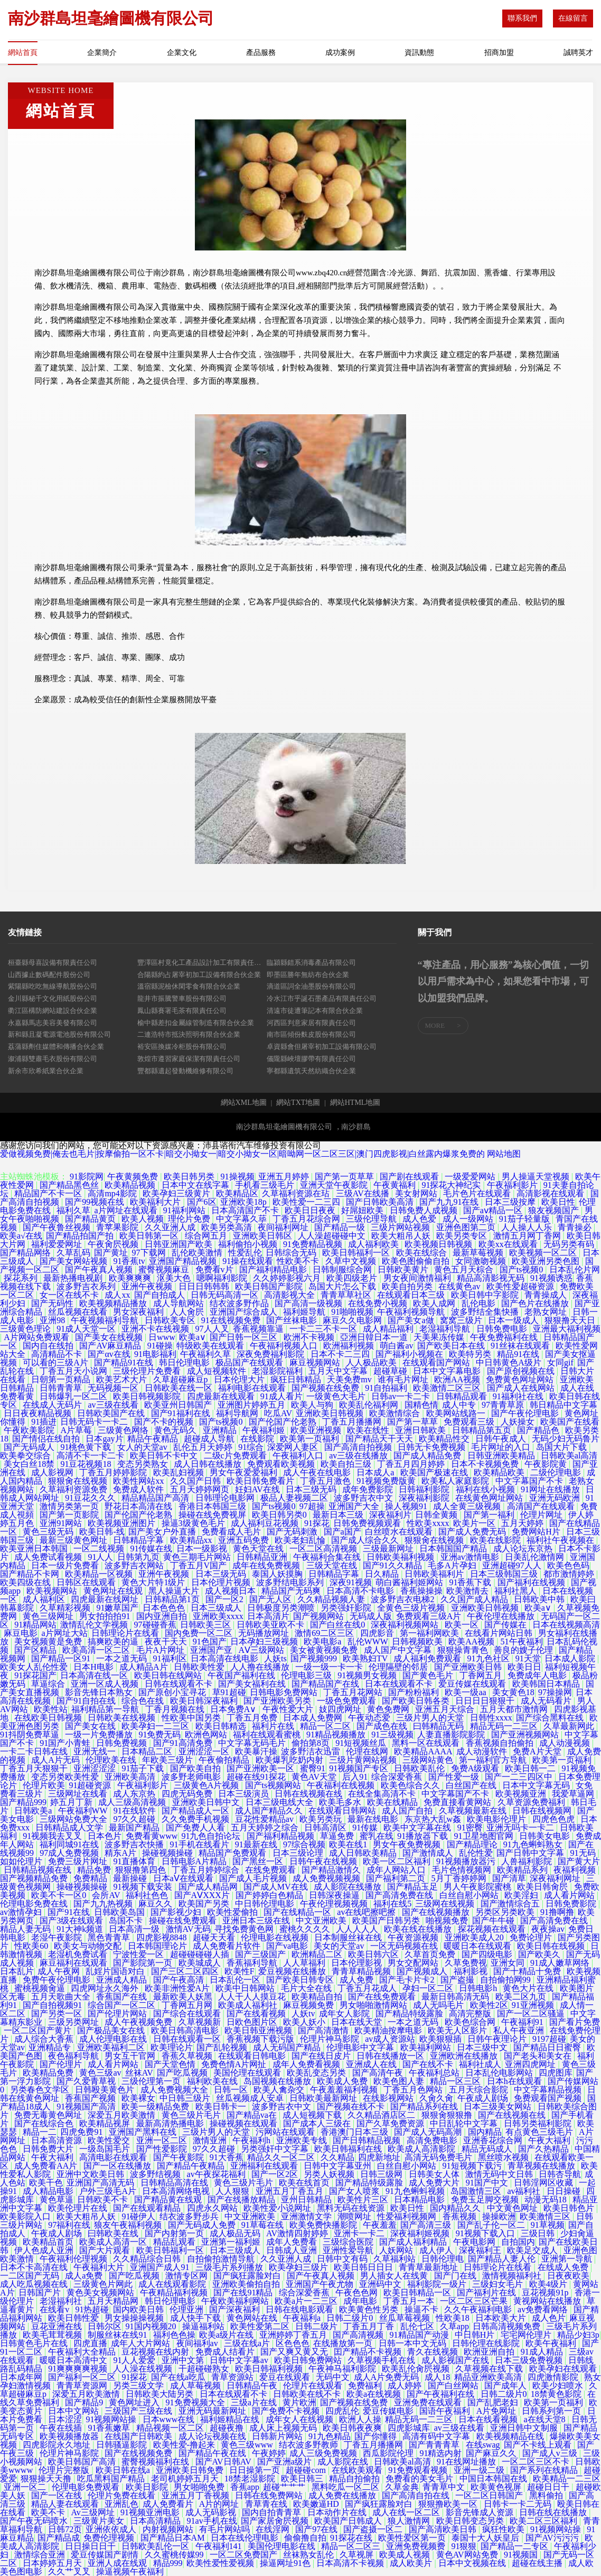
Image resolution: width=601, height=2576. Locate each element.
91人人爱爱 (135, 2360)
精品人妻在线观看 (66, 2503)
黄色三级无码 (49, 1531)
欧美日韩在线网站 (169, 1675)
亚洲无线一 (95, 1751)
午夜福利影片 (513, 1184)
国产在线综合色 (45, 2123)
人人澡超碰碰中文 (333, 1235)
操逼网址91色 (286, 2563)
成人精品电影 (49, 2191)
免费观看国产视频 (549, 2098)
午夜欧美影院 (30, 1430)
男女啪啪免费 (200, 2486)
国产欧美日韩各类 (417, 1700)
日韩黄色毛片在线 (35, 2343)
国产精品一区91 (61, 1658)
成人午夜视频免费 (139, 2021)
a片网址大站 (64, 1633)
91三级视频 (392, 1734)
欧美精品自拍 (318, 1996)
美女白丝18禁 (30, 1463)
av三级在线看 (114, 1404)
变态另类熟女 (143, 1463)
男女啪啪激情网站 (374, 2005)
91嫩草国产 (117, 1607)
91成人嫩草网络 (560, 1962)
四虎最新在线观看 (222, 1396)
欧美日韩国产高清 (83, 2461)
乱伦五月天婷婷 (203, 1447)
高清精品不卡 (57, 1354)
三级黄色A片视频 (207, 1785)
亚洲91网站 (62, 1523)
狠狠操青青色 (463, 1649)
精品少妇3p (578, 2334)
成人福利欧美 (374, 1244)
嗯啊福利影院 (222, 1277)
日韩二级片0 (350, 2317)
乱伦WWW (368, 1641)
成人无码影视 (211, 2512)
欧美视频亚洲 (521, 1793)
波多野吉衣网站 (135, 1565)
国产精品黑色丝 (70, 1184)
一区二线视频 (99, 1548)
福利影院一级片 (437, 2284)
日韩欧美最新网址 (324, 2098)
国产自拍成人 (160, 1294)
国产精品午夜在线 (213, 2453)
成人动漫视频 (565, 1742)
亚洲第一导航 (567, 2258)
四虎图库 (555, 2072)
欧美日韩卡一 (221, 2106)
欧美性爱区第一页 (413, 2537)
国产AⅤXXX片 (203, 1895)
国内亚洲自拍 (162, 1616)
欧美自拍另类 (408, 1286)
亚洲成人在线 (372, 2064)
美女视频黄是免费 (49, 1641)
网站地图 (504, 1153)
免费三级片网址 (78, 1861)
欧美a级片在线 (227, 2334)
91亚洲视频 (534, 2005)
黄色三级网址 (49, 1616)
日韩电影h (479, 1988)
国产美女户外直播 (163, 1531)
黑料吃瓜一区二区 (346, 2486)
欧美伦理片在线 (78, 2207)
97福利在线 (69, 2224)
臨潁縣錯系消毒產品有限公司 (311, 962)
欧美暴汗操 (256, 1751)
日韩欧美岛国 (120, 1912)
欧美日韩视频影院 (148, 1396)
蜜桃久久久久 (305, 1928)
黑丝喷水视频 (504, 2157)
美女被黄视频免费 (325, 1649)
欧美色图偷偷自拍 (417, 1261)
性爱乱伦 (245, 1252)
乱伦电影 (479, 1303)
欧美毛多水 (341, 1802)
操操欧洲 (499, 2216)
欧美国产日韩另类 (387, 1920)
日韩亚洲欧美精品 (502, 1455)
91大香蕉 (226, 2157)
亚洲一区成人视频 (105, 1683)
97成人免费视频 (70, 1852)
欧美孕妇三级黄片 (177, 1193)
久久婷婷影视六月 (288, 1277)
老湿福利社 (62, 2300)
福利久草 (73, 1210)
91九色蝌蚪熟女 (534, 1844)
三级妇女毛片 (498, 2284)
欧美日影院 (148, 2486)
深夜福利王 (481, 2250)
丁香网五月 (481, 1675)
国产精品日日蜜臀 (548, 2047)
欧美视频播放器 (70, 2436)
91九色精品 (329, 2436)
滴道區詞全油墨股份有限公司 (311, 986)
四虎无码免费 (188, 1793)
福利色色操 (174, 2334)
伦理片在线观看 (313, 2385)
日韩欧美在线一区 (179, 1387)
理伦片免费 (190, 1218)
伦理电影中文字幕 (361, 2047)
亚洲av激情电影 (470, 1556)
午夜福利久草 (206, 1354)
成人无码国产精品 (288, 2047)
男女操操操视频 (135, 2317)
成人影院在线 (343, 2461)
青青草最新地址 (429, 2267)
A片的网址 (220, 2503)
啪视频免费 (447, 1920)
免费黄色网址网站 (521, 1379)
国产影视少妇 (177, 1912)
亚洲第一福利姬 (231, 2241)
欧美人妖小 (305, 2021)
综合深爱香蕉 (397, 1776)
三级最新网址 (389, 1548)
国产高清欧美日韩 (443, 2529)
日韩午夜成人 (501, 1438)
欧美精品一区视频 (100, 1573)
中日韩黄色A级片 (509, 1362)
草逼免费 (338, 1835)
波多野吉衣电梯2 (403, 1599)
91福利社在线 (519, 1396)
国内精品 (485, 2131)
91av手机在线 (212, 2520)
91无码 (584, 1852)
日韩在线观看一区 (188, 2038)
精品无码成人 (488, 2148)
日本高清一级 (135, 1928)
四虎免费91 (82, 2131)
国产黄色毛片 (428, 1675)
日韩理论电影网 (226, 1497)
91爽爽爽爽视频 (78, 2368)
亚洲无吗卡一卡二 (521, 1827)
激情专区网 (187, 2275)
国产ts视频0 (523, 1269)
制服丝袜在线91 (118, 2334)
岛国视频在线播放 (278, 2081)
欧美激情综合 (395, 1413)
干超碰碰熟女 (205, 2368)
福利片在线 (274, 1726)
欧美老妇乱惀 (301, 1540)
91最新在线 (257, 1844)
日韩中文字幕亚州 (338, 2165)
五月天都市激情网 (515, 1709)
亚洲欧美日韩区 (263, 1235)
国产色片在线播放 (536, 1303)
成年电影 (361, 2300)
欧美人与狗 (313, 1404)
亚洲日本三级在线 (257, 1920)
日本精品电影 (420, 2199)
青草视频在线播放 (542, 2165)
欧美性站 (51, 1709)
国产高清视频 (359, 2334)
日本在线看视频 (489, 2419)
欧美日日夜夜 (311, 1210)
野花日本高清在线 (139, 1506)
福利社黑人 (516, 1590)
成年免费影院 (368, 1489)
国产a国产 (342, 1531)
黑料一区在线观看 (427, 1742)
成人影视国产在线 (456, 2360)
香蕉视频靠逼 (259, 1328)
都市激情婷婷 (569, 1573)
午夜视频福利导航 (105, 1320)
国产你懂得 (376, 2436)
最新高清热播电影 (171, 2123)
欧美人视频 (142, 1218)
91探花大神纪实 (452, 1184)
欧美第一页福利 (310, 1438)
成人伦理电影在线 (114, 2038)
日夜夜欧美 (568, 2275)
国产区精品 (36, 1649)
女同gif (560, 1362)
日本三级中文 (483, 2047)
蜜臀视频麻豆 (164, 1269)
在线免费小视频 (378, 1303)
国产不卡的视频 (164, 1421)
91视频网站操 (112, 2419)
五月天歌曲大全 (61, 1996)
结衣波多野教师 (309, 2444)
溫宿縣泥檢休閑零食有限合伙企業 (188, 986)
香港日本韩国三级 (213, 1506)
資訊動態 (419, 53)
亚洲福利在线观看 (265, 2165)
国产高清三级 (426, 2224)
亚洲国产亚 (212, 1649)
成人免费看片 (169, 2503)
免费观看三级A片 (430, 1616)
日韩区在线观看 (87, 1582)
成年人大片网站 (141, 2343)
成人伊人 (437, 2250)
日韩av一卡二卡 (401, 1396)
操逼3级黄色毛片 (194, 1523)
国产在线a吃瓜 (179, 2377)
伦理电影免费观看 (86, 2486)
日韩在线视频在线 (309, 1793)
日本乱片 (17, 1971)
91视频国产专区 (359, 1768)
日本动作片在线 (338, 2512)
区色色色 (292, 2343)
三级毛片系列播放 (230, 2267)
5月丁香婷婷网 (460, 1878)
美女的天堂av (340, 1945)
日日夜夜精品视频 (38, 1413)
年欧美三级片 (168, 1759)
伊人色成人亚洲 (45, 2250)
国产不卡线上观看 (539, 2444)
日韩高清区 (326, 1827)
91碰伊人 (138, 2216)
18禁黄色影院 (557, 2393)
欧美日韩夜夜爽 (353, 2427)
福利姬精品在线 (230, 2419)
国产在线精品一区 (298, 1912)
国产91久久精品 (393, 1565)
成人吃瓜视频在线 (35, 2284)
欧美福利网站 (426, 2047)
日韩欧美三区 (206, 1624)
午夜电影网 (475, 2241)
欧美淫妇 (522, 1895)
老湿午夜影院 (57, 1937)
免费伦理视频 (109, 2537)
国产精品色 (539, 1430)
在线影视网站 (389, 2098)
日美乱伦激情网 (535, 1556)
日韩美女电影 (545, 1835)
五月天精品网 (114, 2300)
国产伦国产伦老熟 (283, 1421)
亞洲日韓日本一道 (375, 1337)
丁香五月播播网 (352, 1421)
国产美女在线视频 (110, 1337)
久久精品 (337, 2157)
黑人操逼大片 (174, 1590)
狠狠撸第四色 (141, 1869)
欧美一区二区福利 (398, 1861)
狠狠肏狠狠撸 (447, 2114)
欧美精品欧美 (500, 1472)
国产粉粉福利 (414, 1692)
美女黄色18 (513, 1692)
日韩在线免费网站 (270, 2495)
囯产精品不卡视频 (368, 2351)
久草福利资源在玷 (297, 1193)
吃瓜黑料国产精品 (112, 2478)
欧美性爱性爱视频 (221, 2563)
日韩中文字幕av (240, 2360)
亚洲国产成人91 (160, 2267)
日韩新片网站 (278, 2436)
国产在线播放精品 (242, 2199)
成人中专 (460, 1404)
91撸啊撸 (557, 1912)
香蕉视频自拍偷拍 (501, 1742)
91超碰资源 (91, 1785)
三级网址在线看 (78, 1793)
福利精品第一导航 (106, 1709)
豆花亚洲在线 (57, 2326)
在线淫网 (274, 2529)
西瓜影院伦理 (389, 2453)
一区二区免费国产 (244, 2554)
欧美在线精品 (393, 1802)
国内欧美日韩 (139, 2309)
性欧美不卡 (299, 1261)
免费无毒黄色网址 (49, 2114)
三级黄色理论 (26, 1328)
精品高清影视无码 (492, 1277)
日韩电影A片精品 (195, 1861)
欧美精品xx (192, 1540)
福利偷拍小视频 (248, 1244)
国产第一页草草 (345, 1176)
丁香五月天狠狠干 (35, 1768)
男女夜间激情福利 (418, 1277)
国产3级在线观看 (72, 1920)
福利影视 (472, 1971)
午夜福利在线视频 (342, 1785)
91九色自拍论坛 (211, 1835)
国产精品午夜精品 (192, 2165)
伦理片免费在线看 (122, 2495)
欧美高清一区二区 (97, 1649)
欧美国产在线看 (569, 1421)
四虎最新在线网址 (105, 1599)
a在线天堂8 (546, 2419)
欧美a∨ (192, 1337)
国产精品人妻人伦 (503, 2258)
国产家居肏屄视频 (276, 2520)
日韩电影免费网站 (285, 1692)
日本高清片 (268, 1616)
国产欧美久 (540, 1954)
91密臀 (470, 1827)
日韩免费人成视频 (424, 1210)
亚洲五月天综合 (445, 1709)
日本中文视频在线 (473, 2563)
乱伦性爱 (476, 1852)
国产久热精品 (544, 2148)
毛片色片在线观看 (478, 1193)
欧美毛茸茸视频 (53, 2334)
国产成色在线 (382, 1726)
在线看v (55, 2309)
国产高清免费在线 (400, 1895)
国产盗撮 (458, 1979)
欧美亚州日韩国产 (179, 1404)
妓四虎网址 (341, 1709)
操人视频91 (407, 1506)
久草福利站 (395, 2258)
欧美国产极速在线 (435, 1472)
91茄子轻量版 (525, 1218)
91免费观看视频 (418, 2470)
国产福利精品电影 (274, 1269)
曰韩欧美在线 (114, 2233)
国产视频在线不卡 (352, 2106)
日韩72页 (65, 2529)
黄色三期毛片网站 (198, 1556)
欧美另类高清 (227, 1227)
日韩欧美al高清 (569, 1455)
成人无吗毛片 (439, 2005)
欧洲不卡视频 (310, 1337)
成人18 (437, 2377)
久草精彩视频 (66, 1607)
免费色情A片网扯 (235, 2064)
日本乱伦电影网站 (500, 2072)
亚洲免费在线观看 (429, 2402)
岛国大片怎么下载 (343, 1286)
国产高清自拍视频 (359, 1447)
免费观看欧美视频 (282, 1463)
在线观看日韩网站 (343, 1810)
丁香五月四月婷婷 (412, 1463)
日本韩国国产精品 (454, 1548)
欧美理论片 (172, 2047)
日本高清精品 (156, 2520)
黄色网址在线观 (114, 1590)
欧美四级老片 (352, 1277)
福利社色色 (148, 1895)
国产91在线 (69, 1912)
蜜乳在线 (376, 1835)
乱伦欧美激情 (198, 1252)
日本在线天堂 (357, 2021)
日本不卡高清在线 (35, 2267)
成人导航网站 (179, 1303)
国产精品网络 (26, 1252)
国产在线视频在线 (513, 2114)
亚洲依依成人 (112, 2529)
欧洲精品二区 (318, 1954)
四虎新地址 (379, 2157)
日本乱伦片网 (574, 1269)
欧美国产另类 (205, 1903)
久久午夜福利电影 (479, 2309)
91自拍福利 (387, 1387)
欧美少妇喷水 (558, 2385)
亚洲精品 (221, 1430)
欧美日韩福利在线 (349, 2148)
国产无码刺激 (293, 1531)
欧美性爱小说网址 (278, 2207)
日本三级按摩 (511, 1201)
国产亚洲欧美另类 (278, 1700)
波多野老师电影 (192, 1776)
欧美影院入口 (26, 2216)
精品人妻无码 (26, 1928)
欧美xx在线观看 (509, 1244)
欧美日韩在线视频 (552, 1945)
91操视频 (238, 1176)
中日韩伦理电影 (265, 1903)
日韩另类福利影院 (539, 2123)
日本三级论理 (299, 1852)
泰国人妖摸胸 (278, 1573)
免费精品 (91, 1878)
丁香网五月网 (188, 2005)
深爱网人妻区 (293, 1447)
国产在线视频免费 (139, 2453)
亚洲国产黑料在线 (144, 2131)
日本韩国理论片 (158, 1945)
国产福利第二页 (396, 1878)
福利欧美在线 (213, 2081)
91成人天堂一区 (87, 1328)
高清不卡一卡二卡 (91, 1455)
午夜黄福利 (395, 1184)
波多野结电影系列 (291, 1582)
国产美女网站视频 (74, 1261)
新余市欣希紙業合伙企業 (45, 1071)
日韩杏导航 (560, 2174)
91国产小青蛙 (66, 1742)
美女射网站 (417, 1193)
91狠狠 (463, 2546)
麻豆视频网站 (315, 1362)
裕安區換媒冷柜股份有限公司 (182, 1046)
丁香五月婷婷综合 (206, 1869)
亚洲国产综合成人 (244, 1311)
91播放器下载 (423, 1835)
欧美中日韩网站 (246, 1988)
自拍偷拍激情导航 (222, 2258)
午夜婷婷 (269, 2453)
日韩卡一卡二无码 (518, 2503)
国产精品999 (23, 1802)
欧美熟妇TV (366, 1658)
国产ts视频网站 (274, 1785)
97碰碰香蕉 (155, 1624)
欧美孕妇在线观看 (564, 2368)
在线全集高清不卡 (383, 1793)
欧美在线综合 (422, 1252)
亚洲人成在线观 (118, 2563)
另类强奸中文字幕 (276, 2148)
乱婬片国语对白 (116, 1971)
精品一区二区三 (351, 2546)
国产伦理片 (62, 2064)
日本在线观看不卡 (400, 1683)
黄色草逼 (56, 2199)
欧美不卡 (49, 2512)
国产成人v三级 (550, 2453)
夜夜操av (548, 1928)
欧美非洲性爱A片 (178, 1988)
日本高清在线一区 (95, 1675)
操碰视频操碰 (168, 1852)
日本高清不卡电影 (361, 1590)
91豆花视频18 (86, 1463)
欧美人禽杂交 (279, 2089)
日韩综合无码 (292, 1252)
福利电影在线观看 (253, 1387)
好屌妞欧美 (363, 1210)
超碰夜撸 (228, 2427)
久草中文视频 (351, 1261)
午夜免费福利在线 (505, 1337)
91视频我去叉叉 (53, 1835)
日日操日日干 (91, 2546)
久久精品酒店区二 (382, 2114)
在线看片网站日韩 (499, 1633)
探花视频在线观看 (493, 1928)
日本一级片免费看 (66, 1565)
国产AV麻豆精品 (111, 1345)
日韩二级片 (317, 2326)
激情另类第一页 (70, 1506)
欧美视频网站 (52, 1590)
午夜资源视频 (414, 1937)
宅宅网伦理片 (527, 2334)
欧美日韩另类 (190, 1176)
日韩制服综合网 (343, 1269)
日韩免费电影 (502, 1328)
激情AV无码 (188, 1928)
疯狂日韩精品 (296, 1379)
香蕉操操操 (421, 1590)
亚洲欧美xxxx (218, 1616)
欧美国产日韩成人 (349, 2520)
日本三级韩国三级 (505, 1573)
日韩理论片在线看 (126, 1633)
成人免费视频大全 (175, 2089)
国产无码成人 (30, 1447)
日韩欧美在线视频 (122, 1717)
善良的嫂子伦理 (524, 1649)
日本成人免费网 (313, 1717)
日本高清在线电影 (225, 1658)
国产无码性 (53, 1303)
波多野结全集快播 (486, 1311)
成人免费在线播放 (343, 2495)
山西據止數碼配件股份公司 (49, 975)
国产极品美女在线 (112, 2030)
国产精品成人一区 (196, 1810)
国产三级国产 (261, 1954)
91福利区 (170, 1658)
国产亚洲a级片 (285, 2461)
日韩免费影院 (572, 1903)
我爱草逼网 (574, 1793)
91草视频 (548, 2224)
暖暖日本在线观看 (478, 1945)
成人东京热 (135, 1793)
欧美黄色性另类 (369, 2309)
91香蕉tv (129, 1261)
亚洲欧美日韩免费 (191, 2470)
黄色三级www (248, 2444)
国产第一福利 (490, 1514)
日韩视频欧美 (418, 1641)
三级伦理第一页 (152, 2081)
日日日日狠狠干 (486, 1700)
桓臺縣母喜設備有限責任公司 (52, 962)
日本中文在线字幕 (196, 1184)
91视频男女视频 (368, 1675)
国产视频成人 (423, 1971)
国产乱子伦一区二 (492, 2224)
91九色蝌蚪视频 (416, 2191)
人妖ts (275, 1658)
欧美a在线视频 (374, 2393)
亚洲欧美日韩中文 (207, 1802)
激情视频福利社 (512, 2275)
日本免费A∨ (234, 1709)
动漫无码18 (546, 2199)
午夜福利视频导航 (412, 1311)
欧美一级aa (466, 1692)
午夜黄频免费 (133, 1176)
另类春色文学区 (40, 2089)
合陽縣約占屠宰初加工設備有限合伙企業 (199, 975)
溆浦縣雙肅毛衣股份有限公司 (52, 1059)
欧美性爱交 (110, 2140)
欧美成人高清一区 (114, 2241)
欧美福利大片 (156, 1201)
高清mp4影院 (113, 1193)
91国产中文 (488, 2182)
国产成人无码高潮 (429, 2131)
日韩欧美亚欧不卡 (271, 1624)
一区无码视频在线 (405, 1945)
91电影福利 (155, 1354)
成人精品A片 (144, 1666)
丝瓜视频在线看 (78, 1311)
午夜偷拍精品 (225, 1759)
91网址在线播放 (551, 1489)
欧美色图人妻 (399, 2081)
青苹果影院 (118, 1227)
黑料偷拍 (547, 2495)
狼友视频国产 (554, 1210)
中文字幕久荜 (242, 1218)
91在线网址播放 (467, 2461)
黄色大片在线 (529, 1988)
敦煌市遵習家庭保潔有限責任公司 (188, 1059)
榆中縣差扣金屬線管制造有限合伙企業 (195, 1023)
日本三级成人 (217, 1607)
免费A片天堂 (538, 1751)
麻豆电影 (20, 1633)
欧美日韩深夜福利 (205, 1700)
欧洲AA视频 (458, 1379)
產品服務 (261, 53)
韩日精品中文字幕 (563, 1404)
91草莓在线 (263, 2224)
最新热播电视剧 (74, 1277)
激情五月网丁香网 (528, 1235)
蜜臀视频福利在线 (156, 2461)
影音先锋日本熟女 (100, 1692)
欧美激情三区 (546, 2216)
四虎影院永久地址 (57, 2444)
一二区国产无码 (30, 2275)
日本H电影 (94, 1666)
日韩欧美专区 (171, 1320)
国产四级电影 (488, 1954)
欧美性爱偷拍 (233, 1912)
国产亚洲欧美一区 (261, 1768)
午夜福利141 (219, 2546)
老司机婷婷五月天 (186, 2478)
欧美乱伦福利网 (369, 1404)
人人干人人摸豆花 (253, 1996)
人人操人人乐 (527, 1227)
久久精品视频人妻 (332, 1599)
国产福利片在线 (487, 2292)
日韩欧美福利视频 (401, 1556)
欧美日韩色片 (569, 2207)
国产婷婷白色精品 (270, 1895)
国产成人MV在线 (276, 1886)
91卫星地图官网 (484, 1835)
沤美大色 (175, 1277)
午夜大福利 (550, 2140)
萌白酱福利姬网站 (410, 1582)
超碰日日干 (549, 2486)
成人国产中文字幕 (399, 1649)
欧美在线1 (349, 1844)
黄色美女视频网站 (101, 2292)
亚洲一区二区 (162, 2140)
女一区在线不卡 (70, 1294)
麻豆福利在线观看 (74, 1962)
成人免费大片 (435, 2182)
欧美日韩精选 (221, 1726)
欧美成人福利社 (248, 2005)
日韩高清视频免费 (507, 2326)
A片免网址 (497, 2410)
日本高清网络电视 (177, 2191)
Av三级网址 (93, 2512)
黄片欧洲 (299, 2402)
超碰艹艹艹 (285, 2486)
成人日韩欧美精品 (364, 1852)
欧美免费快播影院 (324, 2224)
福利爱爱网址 (57, 1244)
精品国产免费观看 (233, 1852)
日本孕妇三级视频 (265, 1641)
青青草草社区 (347, 1294)
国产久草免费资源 (391, 2123)
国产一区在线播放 (118, 2165)
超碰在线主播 (538, 2563)
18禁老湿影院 (250, 2478)
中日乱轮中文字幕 (465, 2123)
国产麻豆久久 (492, 2453)
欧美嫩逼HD (317, 2503)
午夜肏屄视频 (114, 1244)
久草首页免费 (431, 1954)
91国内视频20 (152, 2326)
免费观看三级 (470, 1421)
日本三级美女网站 (498, 2106)
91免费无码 (159, 1734)
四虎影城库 (409, 2427)
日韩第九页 (138, 1556)
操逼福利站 (204, 2326)
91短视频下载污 (473, 2165)
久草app (454, 2326)
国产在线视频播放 (437, 1912)
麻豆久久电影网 (353, 1320)
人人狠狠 (233, 2191)
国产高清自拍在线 (417, 2495)
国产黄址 (111, 1252)
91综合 (251, 1447)
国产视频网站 (319, 1616)
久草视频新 (201, 2021)
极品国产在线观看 (250, 1362)
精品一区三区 (456, 2081)
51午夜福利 (522, 1641)
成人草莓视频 (196, 2385)
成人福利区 (45, 1599)
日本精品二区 (147, 1751)
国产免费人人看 (196, 1827)
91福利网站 (185, 1210)
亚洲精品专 (51, 2047)
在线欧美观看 (358, 2470)
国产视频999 (314, 1658)
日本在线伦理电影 (245, 2537)
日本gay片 (104, 1438)
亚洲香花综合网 (493, 2140)
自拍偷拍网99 (506, 1979)
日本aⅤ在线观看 (184, 1878)
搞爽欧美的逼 (114, 1641)
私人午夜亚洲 (519, 2030)
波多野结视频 (156, 2174)
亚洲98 (53, 1320)
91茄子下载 (143, 1768)
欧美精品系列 (523, 1869)
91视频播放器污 (466, 1861)
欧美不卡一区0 (59, 1895)
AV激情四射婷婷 (298, 2233)
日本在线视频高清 (566, 1624)
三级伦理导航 (372, 1218)
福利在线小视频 (486, 1489)
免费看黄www (152, 1835)
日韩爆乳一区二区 (74, 1396)
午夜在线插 (62, 2427)
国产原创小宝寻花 (173, 1692)
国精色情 (421, 1404)
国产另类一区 (57, 2013)
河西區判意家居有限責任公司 (311, 1023)
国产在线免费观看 (383, 1996)
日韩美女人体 (435, 2174)
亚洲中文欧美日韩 (91, 2174)
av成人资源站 (390, 2038)
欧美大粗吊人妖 (402, 1235)
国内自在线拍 (49, 1345)
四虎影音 (378, 1633)
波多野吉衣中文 (364, 1497)
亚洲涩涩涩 (95, 1768)
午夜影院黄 (546, 1463)
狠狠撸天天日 (570, 1320)
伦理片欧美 (44, 1785)
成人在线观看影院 (173, 2284)
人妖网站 (397, 2250)
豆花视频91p (546, 2292)
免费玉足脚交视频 (486, 2199)
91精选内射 (440, 2453)
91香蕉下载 (471, 1582)
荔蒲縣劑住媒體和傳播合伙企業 (56, 1046)
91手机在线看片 (200, 1844)
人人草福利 (305, 1962)
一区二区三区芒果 (475, 2300)
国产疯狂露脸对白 (248, 2275)
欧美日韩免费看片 (261, 1480)
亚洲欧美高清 (131, 1776)
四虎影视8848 (162, 1937)
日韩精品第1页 (173, 1599)
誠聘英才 (578, 53)
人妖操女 (519, 1421)
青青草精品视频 (362, 1971)
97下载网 (150, 1252)
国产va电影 (288, 1945)
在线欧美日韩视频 (49, 1717)
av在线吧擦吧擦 (367, 1912)
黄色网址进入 (135, 2402)
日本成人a (376, 1472)
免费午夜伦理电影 (57, 1979)
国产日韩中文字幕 (531, 1852)
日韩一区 (232, 2089)
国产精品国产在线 (326, 1683)
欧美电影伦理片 (497, 1819)
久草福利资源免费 (74, 1489)
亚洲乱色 (121, 2503)
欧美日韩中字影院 (486, 1294)
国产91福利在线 (181, 1413)
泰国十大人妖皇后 (486, 2537)
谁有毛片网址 (404, 1379)
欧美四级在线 (26, 1582)
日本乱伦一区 (236, 1979)
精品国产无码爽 (292, 1590)
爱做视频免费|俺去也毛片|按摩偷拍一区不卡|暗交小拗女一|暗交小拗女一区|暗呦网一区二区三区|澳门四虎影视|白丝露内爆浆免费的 (242, 1153)
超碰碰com (307, 2470)
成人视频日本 (231, 1590)
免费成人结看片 (226, 2351)
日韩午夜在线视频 (324, 1861)
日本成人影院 (570, 1658)
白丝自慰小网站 (470, 1895)
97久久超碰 (135, 1819)
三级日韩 (539, 2233)
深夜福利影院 (425, 1497)
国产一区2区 (275, 2174)
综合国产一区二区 (122, 2005)
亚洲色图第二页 (466, 1227)
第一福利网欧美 (430, 1633)
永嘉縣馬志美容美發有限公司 (52, 1023)
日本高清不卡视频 (351, 2563)
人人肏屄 (188, 1311)
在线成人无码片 (53, 1404)
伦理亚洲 (187, 2309)
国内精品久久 (456, 2207)
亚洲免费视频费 (416, 2546)
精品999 (168, 2563)
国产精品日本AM (173, 2537)
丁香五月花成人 (368, 1988)
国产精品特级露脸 (410, 2013)
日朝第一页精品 (61, 1379)
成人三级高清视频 (133, 1802)
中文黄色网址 (513, 2207)
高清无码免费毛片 (439, 2157)
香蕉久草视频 (188, 2055)
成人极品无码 (236, 2233)
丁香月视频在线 (175, 1709)
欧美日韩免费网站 (309, 2360)
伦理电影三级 (307, 1675)
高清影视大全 (290, 1294)
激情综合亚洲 (40, 2554)
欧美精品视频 (131, 1184)
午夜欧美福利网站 (236, 2300)
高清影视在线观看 (551, 1193)
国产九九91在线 (450, 1201)
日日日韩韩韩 (205, 1286)
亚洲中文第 (184, 2360)
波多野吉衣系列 (87, 1286)
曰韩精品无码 (439, 1726)
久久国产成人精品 (475, 1599)
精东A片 (121, 1852)
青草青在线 (267, 2503)
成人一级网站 (469, 1218)
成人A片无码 (56, 1759)
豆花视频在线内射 (156, 2351)
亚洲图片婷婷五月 (252, 1404)
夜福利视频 (575, 1869)
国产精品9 (85, 2402)
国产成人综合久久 (366, 1540)
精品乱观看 (175, 2241)
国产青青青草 (435, 2444)
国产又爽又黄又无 (295, 2351)
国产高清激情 (324, 2030)
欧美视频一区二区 (544, 1252)
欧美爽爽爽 (131, 1277)
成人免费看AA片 (46, 2165)
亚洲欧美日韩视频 (330, 1413)
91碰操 (160, 1345)
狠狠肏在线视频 (78, 1480)
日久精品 (383, 1573)
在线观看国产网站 (437, 1362)
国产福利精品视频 (281, 1835)
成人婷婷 (406, 2385)
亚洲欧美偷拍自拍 (247, 2284)
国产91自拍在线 (87, 1700)
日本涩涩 (65, 2419)
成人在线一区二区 (407, 2512)
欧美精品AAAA (423, 1751)
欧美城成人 (201, 1962)
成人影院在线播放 (348, 1886)
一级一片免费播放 (100, 1734)
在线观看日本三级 (412, 1294)
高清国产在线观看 (542, 1506)
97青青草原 (504, 1404)
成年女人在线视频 (300, 2419)
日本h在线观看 (515, 2081)
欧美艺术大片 (122, 1379)
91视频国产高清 (87, 2106)
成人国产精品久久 (270, 1810)
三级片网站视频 (401, 1227)
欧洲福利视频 (349, 1345)
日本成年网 (22, 2377)
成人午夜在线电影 (318, 1472)
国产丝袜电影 (292, 1320)
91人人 (100, 1556)
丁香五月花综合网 (307, 1218)
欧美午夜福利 (551, 2343)
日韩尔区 (104, 2326)
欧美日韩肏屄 (543, 1886)
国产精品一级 (340, 1227)
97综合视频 (304, 1844)
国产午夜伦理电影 (526, 1413)
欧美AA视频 (472, 1641)
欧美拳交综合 (26, 1455)
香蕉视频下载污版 (261, 2038)
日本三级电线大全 (280, 1802)
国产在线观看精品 (148, 2207)
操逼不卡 (422, 2309)
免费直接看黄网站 (458, 1802)
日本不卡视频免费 (486, 1463)
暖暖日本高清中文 (74, 2360)
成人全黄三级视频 (468, 1506)
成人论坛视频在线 (213, 2436)
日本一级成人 (514, 1320)
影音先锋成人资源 (480, 2512)
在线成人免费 (564, 2267)
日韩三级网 (382, 2174)
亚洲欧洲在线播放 (465, 2055)
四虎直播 (90, 2343)
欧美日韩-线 (101, 1531)
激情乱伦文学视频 (95, 1624)
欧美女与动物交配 (89, 1945)
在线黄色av (460, 1286)
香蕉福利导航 (253, 1962)
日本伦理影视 (357, 1962)
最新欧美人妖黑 (183, 1996)
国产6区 (202, 1201)
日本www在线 (170, 2419)
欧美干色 (46, 2182)
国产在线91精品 (244, 2292)
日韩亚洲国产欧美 (179, 1244)
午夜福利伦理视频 (74, 2258)
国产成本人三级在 (318, 2123)
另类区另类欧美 (506, 1912)
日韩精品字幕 (139, 1540)
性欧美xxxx (428, 1523)
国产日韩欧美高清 (381, 1201)
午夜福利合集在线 (328, 1556)
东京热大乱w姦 (434, 1819)
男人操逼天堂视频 (536, 1176)
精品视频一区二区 (171, 2427)
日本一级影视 (202, 1548)
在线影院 (258, 1438)
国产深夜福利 (235, 2309)
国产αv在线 (109, 1354)
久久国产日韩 (196, 1480)
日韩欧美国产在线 (112, 1413)
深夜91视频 (351, 1582)
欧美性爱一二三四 (307, 1201)
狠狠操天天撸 (47, 2478)
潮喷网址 (355, 2216)
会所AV (107, 1895)
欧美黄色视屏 (497, 2486)
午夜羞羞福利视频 (345, 2089)
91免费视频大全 (196, 2402)
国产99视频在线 (95, 1201)
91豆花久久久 (91, 1497)
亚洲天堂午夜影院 (335, 1184)
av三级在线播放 (359, 1455)
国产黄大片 (579, 1861)
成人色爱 (420, 1218)
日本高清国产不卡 (246, 1210)
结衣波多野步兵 (190, 2216)
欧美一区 (463, 1624)
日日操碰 (565, 2191)
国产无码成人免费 (203, 2224)
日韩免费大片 (49, 2148)
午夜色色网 (357, 2292)
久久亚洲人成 (171, 1227)
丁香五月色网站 (414, 2089)
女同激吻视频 (481, 1261)
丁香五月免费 (253, 1717)
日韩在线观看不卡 (179, 1683)
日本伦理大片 (240, 1379)
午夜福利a (303, 2317)
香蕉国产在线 (122, 1996)
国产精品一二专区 (515, 2546)
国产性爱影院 (162, 2148)
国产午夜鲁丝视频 (57, 1227)
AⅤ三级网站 (263, 1649)
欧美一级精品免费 (156, 2106)
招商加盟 (499, 53)
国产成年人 (506, 2385)
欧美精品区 (237, 1193)
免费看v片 (215, 1269)
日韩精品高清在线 (175, 2182)
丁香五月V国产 (199, 1565)
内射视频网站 (169, 2529)
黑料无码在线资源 (352, 2207)
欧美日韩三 (303, 2478)
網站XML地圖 (244, 1102)
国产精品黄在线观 (169, 2199)
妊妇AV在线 (258, 1489)
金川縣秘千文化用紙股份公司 (52, 998)
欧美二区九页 (521, 1996)
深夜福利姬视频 (421, 2233)
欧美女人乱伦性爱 (35, 1666)
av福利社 (524, 2191)
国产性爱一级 (454, 1776)
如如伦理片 (22, 1861)
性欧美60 (32, 1945)
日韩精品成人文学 (70, 1827)
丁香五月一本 (409, 2300)
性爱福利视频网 (407, 2216)
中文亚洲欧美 (322, 1920)
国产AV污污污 (553, 2537)
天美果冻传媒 (440, 1337)
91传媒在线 (151, 1548)
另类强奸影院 (347, 1607)
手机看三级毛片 (265, 1184)
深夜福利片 (390, 1514)
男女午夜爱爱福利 (244, 1472)
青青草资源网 (83, 2385)
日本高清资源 (57, 2140)
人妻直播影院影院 (452, 1734)
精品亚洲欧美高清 (489, 2377)
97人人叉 (212, 1328)
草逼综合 (49, 1683)
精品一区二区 (326, 1726)
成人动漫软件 (482, 1751)
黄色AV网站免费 (468, 2554)
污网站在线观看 (286, 2131)
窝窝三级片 (462, 1320)
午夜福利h (252, 2140)
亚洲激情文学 (307, 2216)
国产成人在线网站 (522, 1387)
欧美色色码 (568, 1565)
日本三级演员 (244, 1793)
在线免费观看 (271, 1869)
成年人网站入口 (397, 1869)
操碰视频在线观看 (244, 2123)
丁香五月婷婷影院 (114, 1472)
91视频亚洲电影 (151, 2512)
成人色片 (549, 2317)
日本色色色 (165, 1607)
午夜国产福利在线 (242, 1675)
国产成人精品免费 (428, 1455)
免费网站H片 (537, 1531)
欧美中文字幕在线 (418, 1827)
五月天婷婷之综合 (265, 1827)
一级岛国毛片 (105, 2148)
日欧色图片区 (253, 2021)
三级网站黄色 (428, 1759)
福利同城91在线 (70, 1844)
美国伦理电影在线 (282, 2546)
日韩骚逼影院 (122, 2444)
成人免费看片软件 (227, 1945)
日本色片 (104, 1835)
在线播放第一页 (343, 2343)
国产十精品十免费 (528, 1971)
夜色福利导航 (74, 2055)
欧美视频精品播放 (114, 1303)
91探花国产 (35, 1675)
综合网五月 (207, 1235)
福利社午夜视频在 (561, 1540)
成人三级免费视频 (324, 2453)
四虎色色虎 (554, 1819)
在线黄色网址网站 (490, 1497)
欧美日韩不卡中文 (165, 1455)
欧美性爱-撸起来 (185, 2444)
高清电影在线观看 (114, 2157)
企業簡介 (102, 53)
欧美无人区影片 (458, 2030)
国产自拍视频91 (53, 2005)
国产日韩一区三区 (244, 1337)
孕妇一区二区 (428, 1988)
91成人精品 (543, 2351)
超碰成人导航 (210, 1438)
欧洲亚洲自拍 (490, 2351)
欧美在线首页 (305, 2182)
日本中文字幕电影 (448, 1370)
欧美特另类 (471, 1354)
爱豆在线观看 (285, 2377)
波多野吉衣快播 (135, 1844)
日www (161, 1337)
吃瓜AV (278, 1413)
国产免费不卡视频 (287, 2410)
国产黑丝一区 (258, 1861)
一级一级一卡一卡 (330, 1666)
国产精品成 (58, 2537)
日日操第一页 (255, 2470)
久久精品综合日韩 (148, 2258)
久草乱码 (73, 1252)
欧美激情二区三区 (448, 1387)
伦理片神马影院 (330, 2038)
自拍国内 (518, 2241)
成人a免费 (85, 2275)
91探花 (317, 1523)
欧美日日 (524, 1666)
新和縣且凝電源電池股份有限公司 (59, 1034)
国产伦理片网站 (118, 2013)
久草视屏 (357, 2554)
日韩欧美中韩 (540, 1599)
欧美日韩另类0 (280, 1514)
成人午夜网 (59, 1971)
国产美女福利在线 (253, 1683)
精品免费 (94, 1869)
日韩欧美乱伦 (420, 1768)
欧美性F (239, 1971)
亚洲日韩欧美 (421, 1430)
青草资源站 (233, 2377)
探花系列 (22, 1277)
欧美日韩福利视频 (270, 2368)
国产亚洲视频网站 (526, 1734)
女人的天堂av (143, 1447)
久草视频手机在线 (382, 2360)
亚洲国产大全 (354, 1506)
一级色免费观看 (347, 1700)
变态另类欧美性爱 (66, 1776)
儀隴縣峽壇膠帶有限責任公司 (311, 1059)
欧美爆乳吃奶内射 (290, 1759)
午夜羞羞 (380, 2224)
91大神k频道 (81, 1928)
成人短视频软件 (217, 1370)
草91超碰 (229, 1692)
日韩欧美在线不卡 (308, 2393)
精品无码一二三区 (505, 1726)
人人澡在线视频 (143, 2368)
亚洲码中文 (381, 2284)
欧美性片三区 (363, 2199)
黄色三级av (100, 2072)
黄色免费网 (389, 1709)
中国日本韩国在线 (494, 2478)
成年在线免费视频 (267, 1565)
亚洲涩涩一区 (205, 1751)
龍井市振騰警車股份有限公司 (182, 998)
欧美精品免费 (49, 2072)
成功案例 (340, 53)
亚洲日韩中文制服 (525, 2427)
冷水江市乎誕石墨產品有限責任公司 (322, 998)
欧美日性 (558, 1201)
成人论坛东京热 (524, 1548)
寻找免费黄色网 (245, 1928)
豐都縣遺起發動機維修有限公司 (185, 1071)
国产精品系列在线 (425, 2106)
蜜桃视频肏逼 (40, 1988)
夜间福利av (198, 2343)
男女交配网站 (414, 1962)
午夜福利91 (523, 2021)
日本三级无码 (312, 1489)
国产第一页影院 (70, 1514)
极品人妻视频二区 (295, 1497)
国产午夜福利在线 (441, 2393)
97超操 (312, 1506)
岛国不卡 (127, 1920)
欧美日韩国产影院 (270, 1286)
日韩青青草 (62, 1387)
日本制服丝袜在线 (349, 1937)
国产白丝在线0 (338, 1624)
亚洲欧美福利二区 (112, 2047)
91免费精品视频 (313, 1244)
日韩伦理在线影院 (487, 2343)
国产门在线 (456, 2275)
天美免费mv (350, 1379)
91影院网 (87, 1176)
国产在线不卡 (428, 2064)
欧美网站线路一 (456, 1413)
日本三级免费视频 (530, 2360)
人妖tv (303, 2013)
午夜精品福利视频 (175, 2292)
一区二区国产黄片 (38, 2030)
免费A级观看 (476, 1768)
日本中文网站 (74, 2410)
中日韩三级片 (185, 2098)
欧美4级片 (549, 2284)
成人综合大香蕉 (45, 2038)
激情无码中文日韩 (500, 2174)
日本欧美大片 (501, 2317)
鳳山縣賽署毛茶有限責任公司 (182, 1011)
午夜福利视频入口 (285, 1345)
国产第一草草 (413, 1421)
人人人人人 (358, 1928)
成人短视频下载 (313, 2114)
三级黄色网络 (124, 1430)
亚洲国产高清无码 (101, 2182)
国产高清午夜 (378, 2072)
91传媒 (366, 1827)
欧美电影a (323, 1641)
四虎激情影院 (554, 2377)
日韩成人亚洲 (292, 2250)
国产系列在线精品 (545, 2470)
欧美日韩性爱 (74, 2317)
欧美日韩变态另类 (471, 2520)
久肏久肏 (436, 2098)
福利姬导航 (305, 1311)
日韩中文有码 (343, 2258)
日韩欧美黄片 (404, 1269)
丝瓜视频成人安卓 (251, 2098)
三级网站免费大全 (74, 1819)
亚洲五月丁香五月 (290, 2191)
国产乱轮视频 (222, 2047)
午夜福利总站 (435, 2072)
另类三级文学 (139, 2385)
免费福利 (366, 2385)
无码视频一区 (114, 1387)
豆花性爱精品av (265, 1819)
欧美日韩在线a (124, 2470)
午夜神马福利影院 (343, 2368)
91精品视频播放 (337, 1734)
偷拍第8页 (312, 1742)
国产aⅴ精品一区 (493, 1210)
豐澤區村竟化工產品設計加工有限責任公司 (202, 962)
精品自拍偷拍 (355, 2478)
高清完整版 (471, 2013)
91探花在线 (352, 2537)
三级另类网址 (74, 2021)
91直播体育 (135, 1861)
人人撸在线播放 (261, 1666)
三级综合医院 (349, 2241)
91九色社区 (489, 1658)
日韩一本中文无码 (413, 2343)
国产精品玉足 (413, 1886)
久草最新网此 (569, 1726)
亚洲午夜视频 (147, 1286)
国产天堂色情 (171, 2064)
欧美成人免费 (343, 2081)
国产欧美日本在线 (452, 1345)
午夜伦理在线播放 (502, 1616)
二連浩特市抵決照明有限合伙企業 (188, 1034)
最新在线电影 (374, 1819)
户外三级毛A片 (108, 2191)
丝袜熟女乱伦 (309, 2554)
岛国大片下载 (562, 1447)
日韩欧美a (34, 1810)
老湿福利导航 (445, 1328)
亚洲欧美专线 (302, 2140)
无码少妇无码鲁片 (565, 1438)
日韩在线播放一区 (391, 2055)
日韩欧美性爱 (200, 1666)
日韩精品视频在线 (38, 1869)
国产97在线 (317, 2529)
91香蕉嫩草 (110, 2427)
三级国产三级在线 (139, 2410)
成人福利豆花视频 (265, 1523)
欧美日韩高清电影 (186, 2030)
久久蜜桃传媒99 (175, 2554)
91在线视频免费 (231, 1320)
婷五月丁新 (72, 1802)
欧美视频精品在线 (511, 2436)
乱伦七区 (418, 2326)
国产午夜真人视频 (100, 1269)
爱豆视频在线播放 (293, 1971)
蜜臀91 (312, 1768)
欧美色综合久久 (411, 1785)
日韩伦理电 (442, 2258)
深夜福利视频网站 (405, 1624)
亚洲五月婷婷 (284, 1176)
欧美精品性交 (445, 1438)
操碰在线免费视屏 (213, 1514)
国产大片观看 (105, 2250)
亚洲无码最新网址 (213, 2410)
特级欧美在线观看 (211, 1345)
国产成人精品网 (209, 1886)
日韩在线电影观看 (300, 2309)
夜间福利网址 (284, 1227)
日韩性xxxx (491, 1717)
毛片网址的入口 (501, 1447)
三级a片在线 (255, 2402)
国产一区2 (225, 1599)
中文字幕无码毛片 (253, 1742)
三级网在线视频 (445, 1903)
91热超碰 (92, 2309)
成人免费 (357, 1979)
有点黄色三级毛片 (540, 2131)
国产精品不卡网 (30, 1573)
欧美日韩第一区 (150, 1235)
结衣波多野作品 (240, 1303)
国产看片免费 (574, 2021)
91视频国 (522, 2554)
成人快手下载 (196, 2317)
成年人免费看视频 (307, 2064)
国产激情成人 (428, 1852)
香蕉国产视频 (91, 2098)
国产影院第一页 (143, 1962)
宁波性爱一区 (139, 1954)
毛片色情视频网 (462, 1869)
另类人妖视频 (330, 2174)
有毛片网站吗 (225, 2529)
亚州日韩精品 (307, 2199)
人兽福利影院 (527, 1861)
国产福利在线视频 (532, 1582)
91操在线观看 (247, 1261)
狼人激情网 (410, 2520)
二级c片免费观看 (236, 1455)
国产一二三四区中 (520, 1776)
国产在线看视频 (257, 2013)
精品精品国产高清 (156, 1497)
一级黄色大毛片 (337, 1396)
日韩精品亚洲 (263, 1556)
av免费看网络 (544, 2309)
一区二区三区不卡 (536, 2461)
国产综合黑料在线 (551, 1717)
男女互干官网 (131, 2055)
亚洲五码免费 (244, 1540)
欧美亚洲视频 (316, 1430)
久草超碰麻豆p (181, 1379)
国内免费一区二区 (199, 1633)
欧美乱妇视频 (179, 1472)
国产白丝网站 (454, 2385)
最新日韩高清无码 (456, 1996)
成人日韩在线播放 (208, 1463)
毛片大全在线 (307, 1988)
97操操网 (555, 1692)
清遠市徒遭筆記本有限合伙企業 (315, 1011)
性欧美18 (454, 2317)
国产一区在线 (57, 2495)
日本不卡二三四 (341, 1354)
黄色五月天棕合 (464, 1269)
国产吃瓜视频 (183, 2072)
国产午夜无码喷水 (35, 2520)
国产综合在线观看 (188, 2013)
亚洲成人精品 (122, 1979)
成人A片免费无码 (387, 2377)
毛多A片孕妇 (453, 1565)
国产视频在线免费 (326, 1387)
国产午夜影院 (179, 2157)
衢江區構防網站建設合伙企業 (52, 1011)
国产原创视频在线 (522, 1370)
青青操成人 (546, 1294)
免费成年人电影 (538, 1675)
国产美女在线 (91, 1726)
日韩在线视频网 (543, 1810)
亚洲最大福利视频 (566, 1328)
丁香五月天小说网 (74, 1370)
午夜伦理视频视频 (335, 1903)
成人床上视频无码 (284, 2427)
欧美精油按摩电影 (389, 2030)
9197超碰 (549, 2038)
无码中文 (333, 2377)
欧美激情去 (468, 1590)
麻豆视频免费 (309, 2005)
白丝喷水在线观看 (400, 1531)
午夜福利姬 (264, 1430)
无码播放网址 (264, 1633)
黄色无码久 (176, 1430)
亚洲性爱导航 (349, 2250)
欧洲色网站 (207, 1734)
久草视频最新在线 (474, 1810)
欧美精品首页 (49, 2241)
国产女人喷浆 (355, 2191)
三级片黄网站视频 (364, 1759)
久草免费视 (466, 1962)
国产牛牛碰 (494, 1920)
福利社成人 (480, 2064)
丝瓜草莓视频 (405, 2317)
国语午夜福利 (445, 2410)
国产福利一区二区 (83, 2377)
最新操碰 (131, 1878)
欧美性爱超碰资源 (521, 1286)
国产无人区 (271, 1599)
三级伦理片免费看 (148, 1370)
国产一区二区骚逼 (532, 2013)
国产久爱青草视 (87, 2081)
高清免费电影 (433, 2140)
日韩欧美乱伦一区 (156, 2546)
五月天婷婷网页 (200, 1489)
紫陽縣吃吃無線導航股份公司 (52, 986)
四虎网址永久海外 (105, 1988)
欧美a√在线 (21, 1235)
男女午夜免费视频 (408, 1844)
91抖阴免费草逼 (30, 1734)
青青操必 (576, 1227)
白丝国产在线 (472, 1785)
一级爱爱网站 (471, 1176)
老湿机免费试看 (78, 1954)
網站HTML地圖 (355, 1102)
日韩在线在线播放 (554, 2512)
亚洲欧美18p (244, 1201)
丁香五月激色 (326, 1480)
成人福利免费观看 (428, 1658)
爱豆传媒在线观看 (473, 1683)
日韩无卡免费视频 (432, 1447)
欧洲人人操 (360, 2419)
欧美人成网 (435, 1303)
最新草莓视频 (479, 1252)
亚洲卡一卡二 (360, 2233)
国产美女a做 (412, 1320)
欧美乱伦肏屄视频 (417, 2368)
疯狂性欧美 (504, 2529)
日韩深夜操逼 (335, 1895)
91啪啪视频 (352, 1311)
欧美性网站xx (139, 1480)
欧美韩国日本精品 (547, 1683)
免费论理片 (532, 1937)
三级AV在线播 (363, 1193)
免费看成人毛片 (232, 1531)
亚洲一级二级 (480, 2470)
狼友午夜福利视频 (129, 2224)
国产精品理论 (473, 1844)
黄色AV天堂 (315, 1776)
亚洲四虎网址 (531, 2064)
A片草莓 (77, 1430)
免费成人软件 (139, 1489)
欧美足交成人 (533, 2250)
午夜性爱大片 (288, 1709)
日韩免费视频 (122, 1742)
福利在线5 (392, 1903)
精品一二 (40, 2131)
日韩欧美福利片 (435, 1573)
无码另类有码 (569, 1244)
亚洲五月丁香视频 (196, 2495)
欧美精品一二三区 (566, 2478)
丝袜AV (139, 2072)
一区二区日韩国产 (490, 2495)
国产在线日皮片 (322, 2055)
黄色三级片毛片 (192, 2114)
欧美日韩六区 (374, 1954)
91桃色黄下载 (86, 1447)
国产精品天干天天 (380, 1438)
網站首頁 (22, 53)
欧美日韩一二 (531, 1768)
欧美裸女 (138, 2098)
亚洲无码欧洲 (555, 1497)
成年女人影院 (345, 2013)
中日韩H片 (476, 2334)
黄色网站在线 (253, 2317)
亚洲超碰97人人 (512, 1565)
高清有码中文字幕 (437, 2436)
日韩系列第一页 (552, 2410)
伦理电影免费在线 (35, 1903)
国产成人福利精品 (414, 2241)
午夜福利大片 (99, 2267)
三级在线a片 (248, 2343)
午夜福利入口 (299, 1455)
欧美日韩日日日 (364, 2267)
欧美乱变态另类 (317, 2072)
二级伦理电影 (556, 1472)
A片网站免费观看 (37, 1337)
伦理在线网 (368, 1751)
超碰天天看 (215, 1937)
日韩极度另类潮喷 (282, 1607)
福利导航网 (238, 1413)
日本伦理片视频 (221, 1582)
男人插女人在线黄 (395, 2275)
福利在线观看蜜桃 (268, 1734)
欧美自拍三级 (347, 1463)
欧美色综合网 (471, 2021)
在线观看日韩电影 (253, 2055)
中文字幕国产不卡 (530, 1480)
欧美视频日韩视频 (439, 1244)
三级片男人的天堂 (431, 1717)
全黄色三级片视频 (412, 1607)
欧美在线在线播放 (419, 1928)
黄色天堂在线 (259, 1548)
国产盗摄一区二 (374, 2529)
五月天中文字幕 (339, 1370)
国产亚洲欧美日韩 (469, 1666)
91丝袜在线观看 (521, 1345)
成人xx (117, 1294)
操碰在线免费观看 (184, 1920)
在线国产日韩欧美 (139, 2436)
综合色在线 (143, 1700)
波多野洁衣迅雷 (311, 1751)
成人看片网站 (570, 1895)
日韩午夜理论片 (498, 2038)
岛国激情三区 (476, 2191)
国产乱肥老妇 (493, 2402)
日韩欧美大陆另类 (160, 2393)
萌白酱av (396, 1345)
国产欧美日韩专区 (301, 1979)
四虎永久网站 (213, 2207)
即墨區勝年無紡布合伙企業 (308, 975)
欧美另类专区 (462, 1235)
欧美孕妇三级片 (299, 2267)
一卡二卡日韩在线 (35, 1751)
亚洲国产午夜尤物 (320, 2284)
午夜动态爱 (370, 1717)
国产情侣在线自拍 (47, 1438)
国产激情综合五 (511, 1903)
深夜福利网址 (556, 1878)
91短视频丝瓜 (361, 1742)
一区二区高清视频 (324, 1548)
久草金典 (402, 2486)
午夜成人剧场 (483, 2098)
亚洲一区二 (26, 2486)
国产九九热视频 (104, 1903)
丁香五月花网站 (353, 1692)
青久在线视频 (433, 2351)
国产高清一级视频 (309, 1303)
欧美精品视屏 (105, 2123)
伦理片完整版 (65, 2470)
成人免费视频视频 (327, 1878)
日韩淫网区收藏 (544, 2182)
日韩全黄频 (437, 1514)
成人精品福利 (389, 1328)
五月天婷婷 (523, 1523)
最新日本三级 (339, 1514)
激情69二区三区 (325, 1633)
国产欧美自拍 (196, 1768)
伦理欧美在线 (112, 1759)
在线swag (483, 2444)
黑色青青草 (110, 1937)
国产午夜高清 (179, 1979)
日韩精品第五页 (482, 1430)
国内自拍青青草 (272, 2512)
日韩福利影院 (425, 1489)
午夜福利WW (84, 1810)
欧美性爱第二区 (261, 2326)
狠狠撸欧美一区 (449, 2503)
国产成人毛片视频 (254, 1878)
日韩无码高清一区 (225, 1294)
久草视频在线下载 (490, 2368)
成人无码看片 (547, 1700)
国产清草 (509, 1878)
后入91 (355, 1776)
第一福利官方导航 (494, 1759)
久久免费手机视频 (196, 1819)
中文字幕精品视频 (549, 2089)
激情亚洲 (211, 2140)
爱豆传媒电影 (389, 2410)
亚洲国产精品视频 (184, 1261)
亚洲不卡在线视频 (156, 1328)
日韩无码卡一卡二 (95, 1421)
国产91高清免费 (183, 1742)
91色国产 (210, 1641)
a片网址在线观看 (126, 1210)
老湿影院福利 (278, 1370)
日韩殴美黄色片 (105, 2089)
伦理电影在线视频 (276, 1937)
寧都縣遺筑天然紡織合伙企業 (311, 1071)
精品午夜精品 (153, 1438)
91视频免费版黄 (387, 1480)
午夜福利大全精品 (83, 2351)
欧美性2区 (489, 2005)
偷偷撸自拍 (305, 2537)
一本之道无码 (122, 1658)
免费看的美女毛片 (420, 2478)
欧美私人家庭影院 (456, 1480)
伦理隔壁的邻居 (399, 1666)
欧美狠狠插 (441, 2038)
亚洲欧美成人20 (475, 1937)
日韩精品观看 (462, 1396)
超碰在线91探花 (257, 1776)
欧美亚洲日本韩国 (35, 1548)
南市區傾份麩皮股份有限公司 (311, 1034)
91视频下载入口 (486, 2233)
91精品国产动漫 (420, 2334)
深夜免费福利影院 (271, 1354)
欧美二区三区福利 (544, 2520)
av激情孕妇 (22, 1912)
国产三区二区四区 (186, 1971)
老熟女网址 (546, 1311)
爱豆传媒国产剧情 (105, 2554)
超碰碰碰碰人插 (200, 1954)
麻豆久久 (156, 1903)
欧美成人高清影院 (422, 2148)
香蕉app (244, 2486)
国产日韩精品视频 (367, 2140)
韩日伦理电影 (185, 1362)
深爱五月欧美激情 (122, 2114)
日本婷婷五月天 (53, 2563)
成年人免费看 (292, 2241)
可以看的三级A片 (56, 1362)
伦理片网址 (542, 1514)
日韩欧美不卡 (103, 2199)
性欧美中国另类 (192, 1717)
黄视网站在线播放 (548, 2300)
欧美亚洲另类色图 (546, 1261)
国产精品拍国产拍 (81, 1235)
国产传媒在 (506, 1624)
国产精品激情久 (332, 1869)
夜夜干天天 (167, 1641)
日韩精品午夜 (253, 2385)
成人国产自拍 (408, 1810)
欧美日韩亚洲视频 (259, 2030)
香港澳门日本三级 (355, 2131)
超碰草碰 (391, 1370)
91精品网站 (35, 1624)
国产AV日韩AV (224, 2461)
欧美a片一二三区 (307, 2300)
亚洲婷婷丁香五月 (294, 2334)
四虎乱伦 (342, 2410)
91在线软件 (136, 1810)
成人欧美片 (412, 2563)
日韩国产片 (40, 2292)
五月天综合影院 (479, 2089)
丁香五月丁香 (369, 2326)
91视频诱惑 (551, 1277)
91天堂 (528, 1658)
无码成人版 (371, 1616)
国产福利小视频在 (410, 1354)
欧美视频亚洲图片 (122, 1523)
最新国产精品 (135, 1827)
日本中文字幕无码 (537, 1785)
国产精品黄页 (91, 1218)
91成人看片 (281, 1396)
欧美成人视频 (405, 2554)
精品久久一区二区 (282, 2157)
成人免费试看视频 (49, 1556)
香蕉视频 (460, 2216)
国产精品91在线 (124, 1362)
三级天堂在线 (332, 1565)
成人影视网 (53, 1472)
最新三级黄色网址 (74, 1540)
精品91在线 (519, 1354)
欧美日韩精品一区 (418, 2292)
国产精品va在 (253, 2114)
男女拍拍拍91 (105, 1616)
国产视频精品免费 (35, 1878)
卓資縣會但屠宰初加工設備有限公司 (322, 1046)
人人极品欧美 (372, 1362)
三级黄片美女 (99, 2520)
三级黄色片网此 (104, 2284)
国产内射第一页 (175, 2233)
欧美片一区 (475, 1523)
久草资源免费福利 (532, 1802)
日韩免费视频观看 (368, 1523)
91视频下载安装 (143, 1886)
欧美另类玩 (321, 1819)
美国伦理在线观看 (248, 2072)
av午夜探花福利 (217, 2174)
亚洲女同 (509, 1962)
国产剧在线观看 (410, 1176)
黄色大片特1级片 (154, 1582)
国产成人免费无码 (473, 1531)
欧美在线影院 (496, 1540)
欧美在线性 (369, 1430)
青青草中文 (444, 2486)
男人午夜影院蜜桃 (478, 1886)
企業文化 (181, 53)
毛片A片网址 (161, 1649)
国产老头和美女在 (539, 2055)
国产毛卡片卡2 (407, 1979)
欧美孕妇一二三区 (156, 1726)
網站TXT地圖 (298, 1102)
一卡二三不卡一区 (324, 1328)
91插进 (44, 1421)
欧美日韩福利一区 (357, 1252)
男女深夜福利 (139, 1311)
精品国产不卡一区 (49, 1193)
